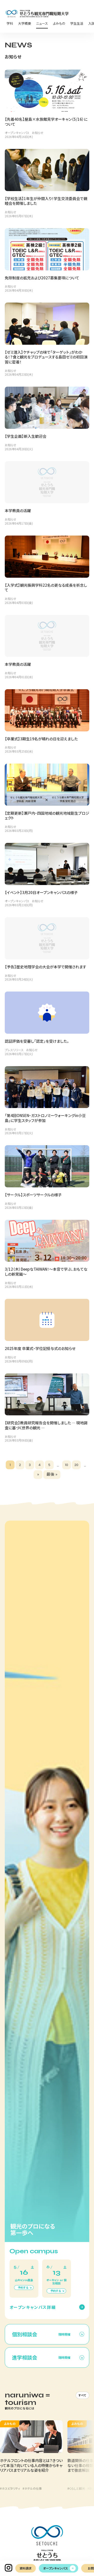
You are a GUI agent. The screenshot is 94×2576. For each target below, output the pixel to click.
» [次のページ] (38, 1474)
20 (76, 1464)
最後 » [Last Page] (51, 1474)
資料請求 (26, 2568)
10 (66, 1464)
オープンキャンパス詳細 (33, 2312)
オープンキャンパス (55, 2568)
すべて (82, 2400)
